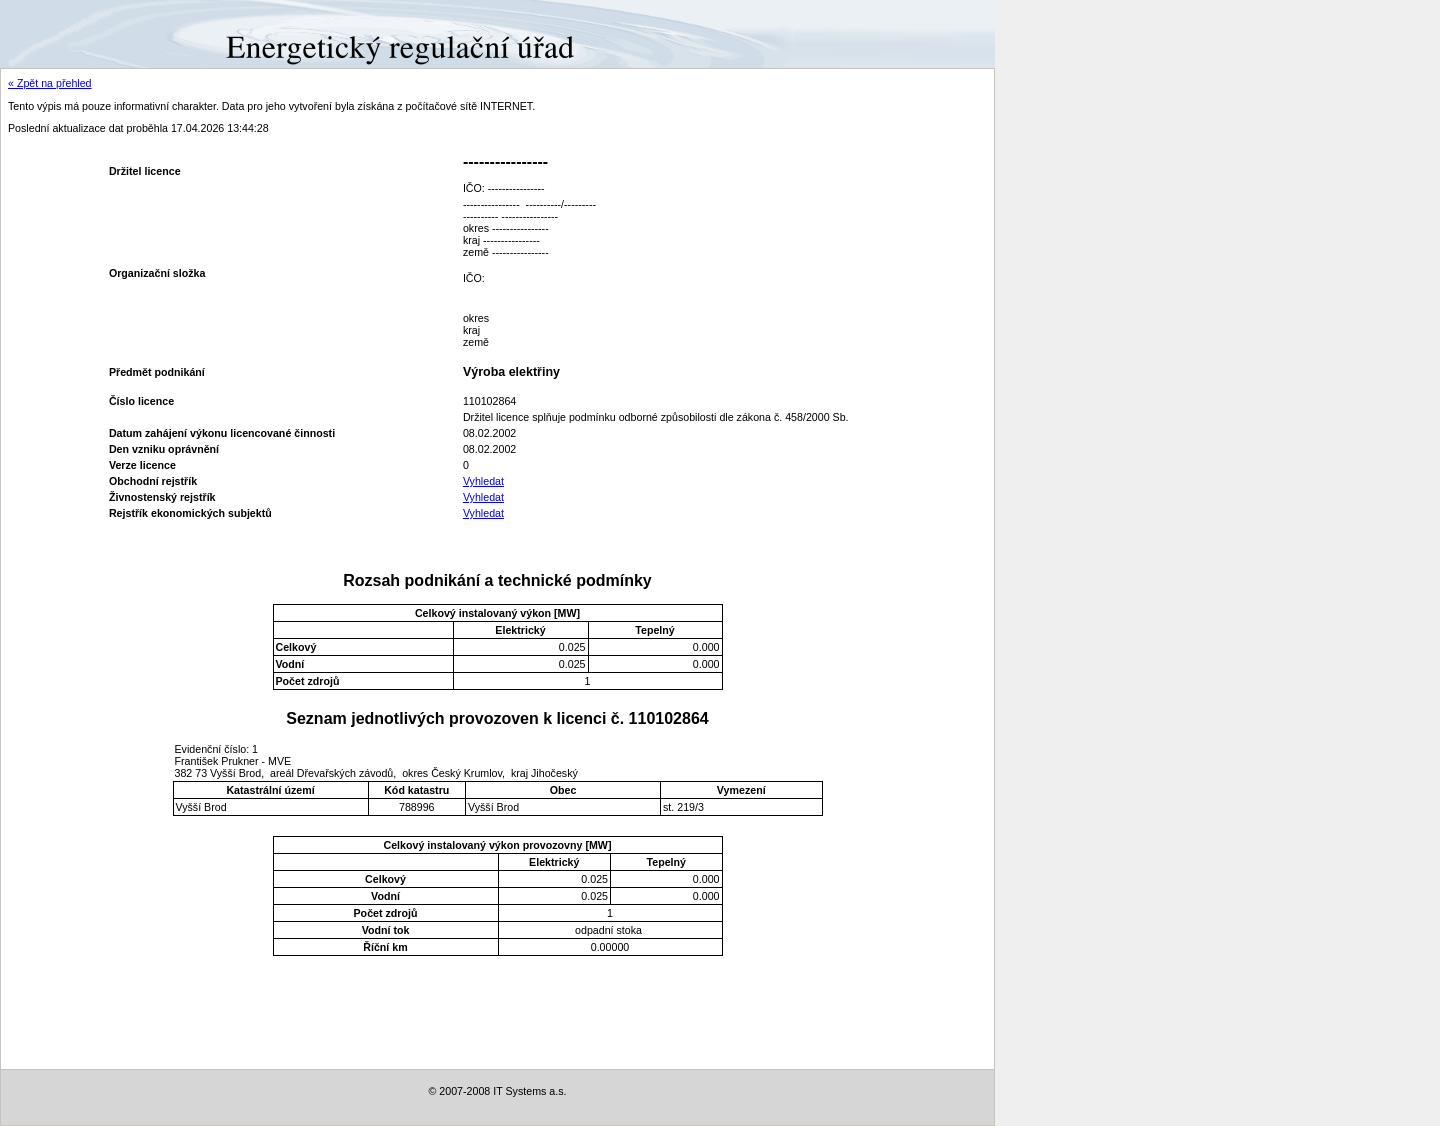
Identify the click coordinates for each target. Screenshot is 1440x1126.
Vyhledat (483, 481)
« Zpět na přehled (50, 83)
